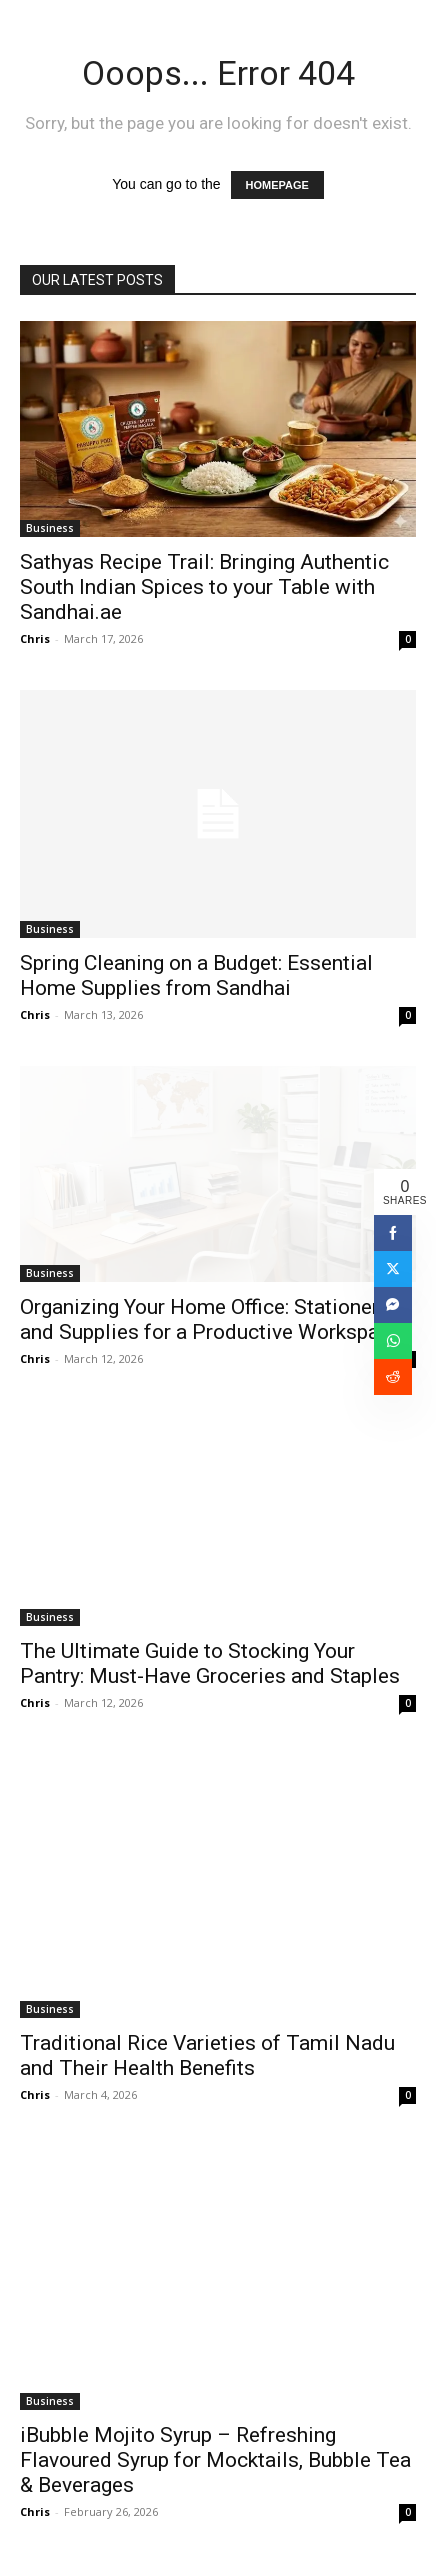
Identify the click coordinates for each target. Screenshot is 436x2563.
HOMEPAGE (277, 185)
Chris (35, 638)
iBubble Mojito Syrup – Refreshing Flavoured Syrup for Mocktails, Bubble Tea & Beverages (215, 2460)
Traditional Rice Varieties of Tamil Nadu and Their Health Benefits (207, 2055)
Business (50, 528)
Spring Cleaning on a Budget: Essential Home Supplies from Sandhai (196, 975)
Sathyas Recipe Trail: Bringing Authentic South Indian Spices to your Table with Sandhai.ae (204, 587)
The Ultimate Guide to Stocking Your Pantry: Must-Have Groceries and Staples (210, 1663)
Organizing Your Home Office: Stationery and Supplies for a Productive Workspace (210, 1319)
